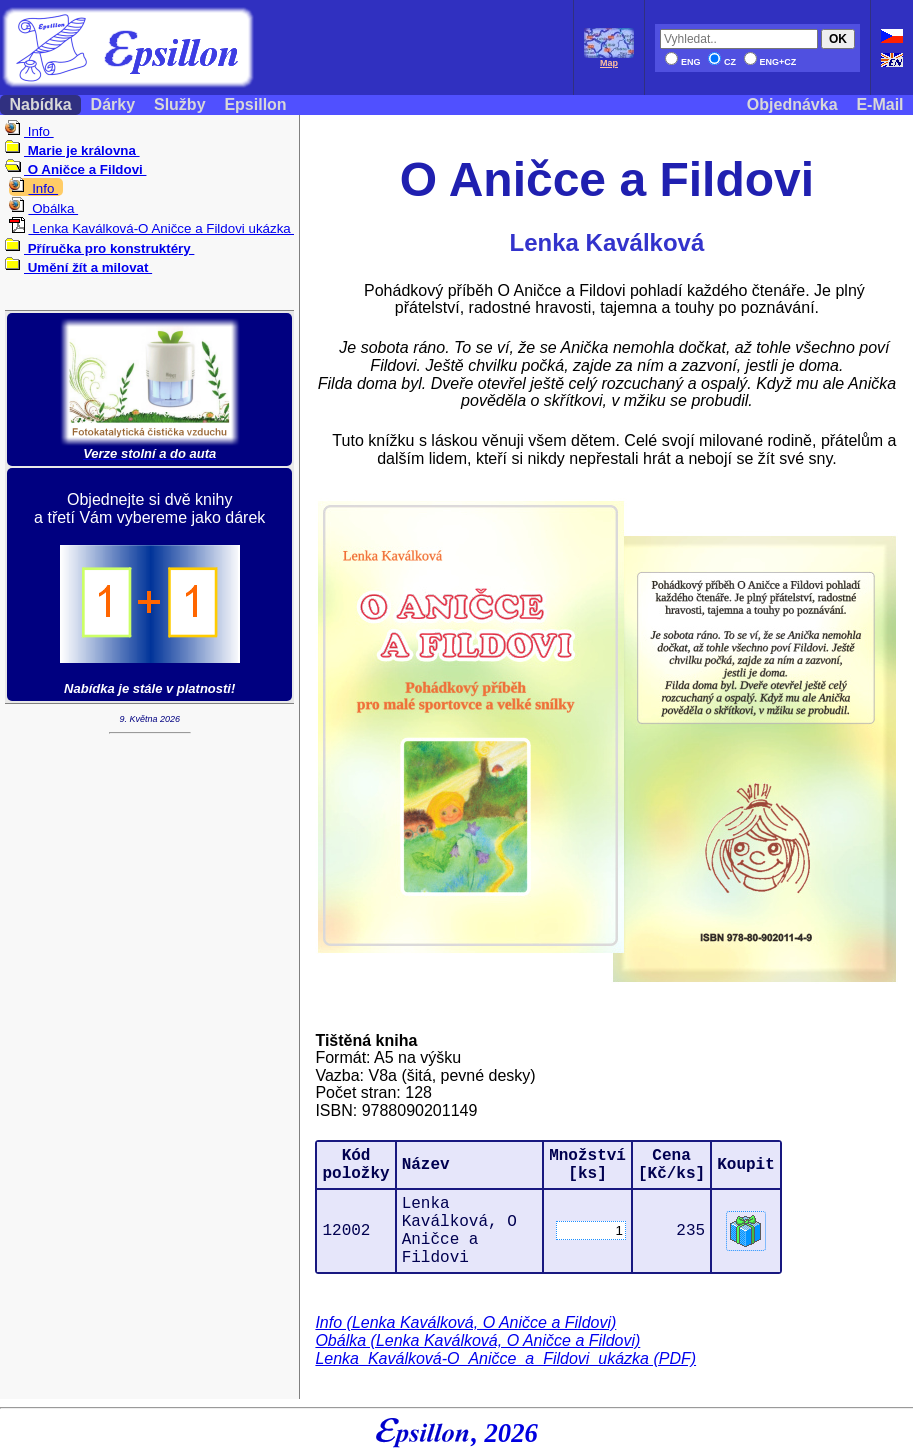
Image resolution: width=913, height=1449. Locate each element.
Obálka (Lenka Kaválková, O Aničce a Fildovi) (477, 1340)
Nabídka (40, 104)
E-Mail (880, 104)
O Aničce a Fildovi (75, 169)
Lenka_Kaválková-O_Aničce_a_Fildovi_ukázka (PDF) (505, 1358)
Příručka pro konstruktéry (99, 248)
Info (29, 131)
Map (609, 59)
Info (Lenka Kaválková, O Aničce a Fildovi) (465, 1322)
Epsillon (255, 104)
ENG (683, 62)
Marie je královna (72, 150)
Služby (180, 104)
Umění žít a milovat (78, 267)
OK (838, 39)
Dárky (112, 104)
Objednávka (792, 104)
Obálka (43, 208)
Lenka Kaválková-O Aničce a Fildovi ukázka (151, 228)
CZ (722, 62)
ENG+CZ (770, 62)
